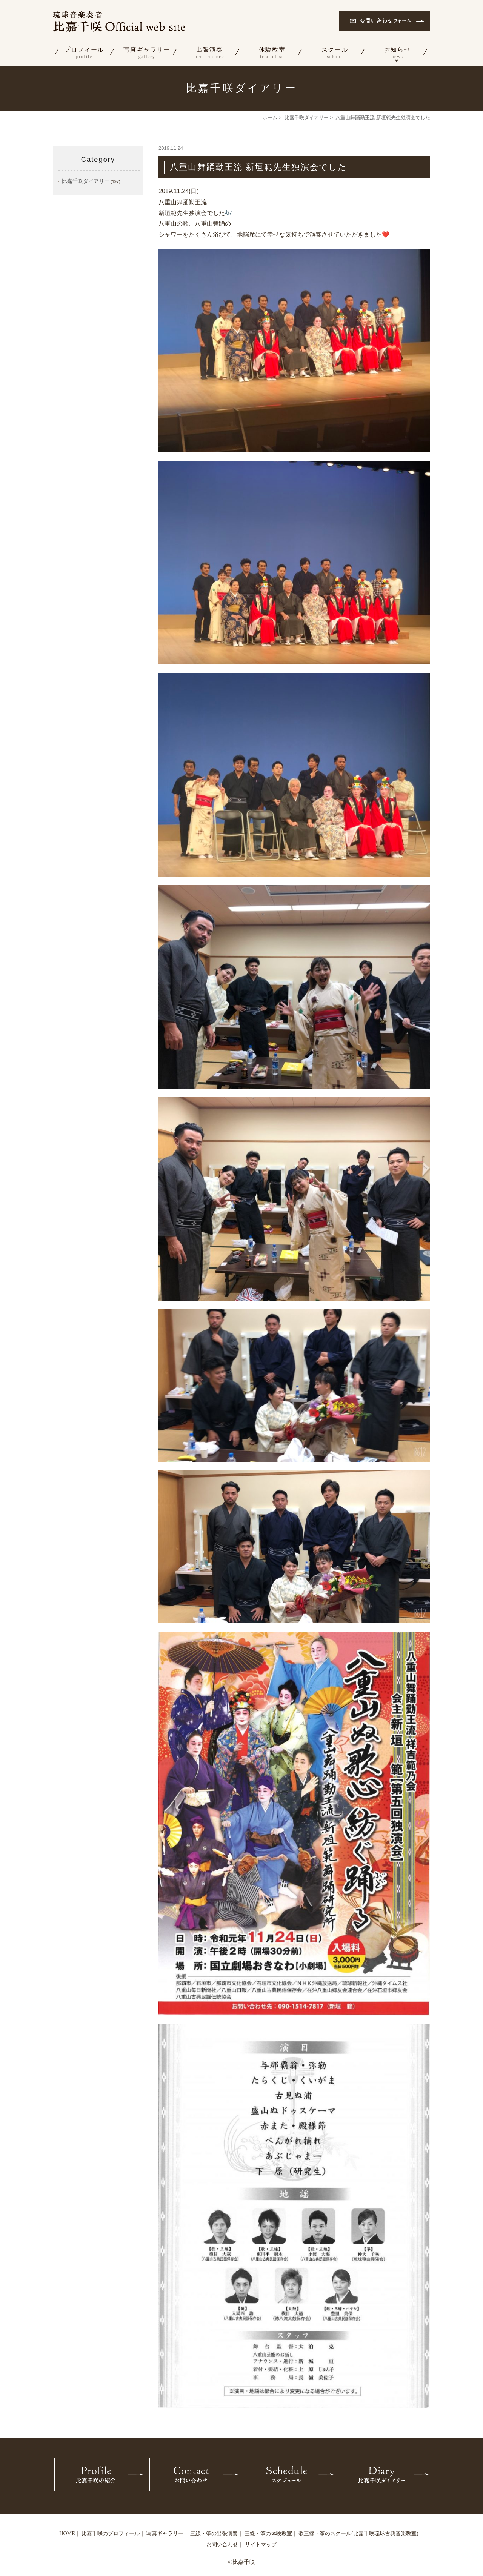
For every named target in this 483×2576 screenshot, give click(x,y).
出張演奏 (209, 53)
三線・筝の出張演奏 (214, 2533)
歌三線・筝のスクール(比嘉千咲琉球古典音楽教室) (358, 2533)
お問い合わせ (222, 2544)
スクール (335, 53)
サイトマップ (261, 2544)
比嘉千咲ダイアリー (307, 117)
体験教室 (272, 53)
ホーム (270, 117)
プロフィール (84, 53)
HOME (67, 2533)
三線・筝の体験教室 (268, 2533)
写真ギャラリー (147, 53)
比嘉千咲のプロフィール (111, 2533)
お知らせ (397, 53)
